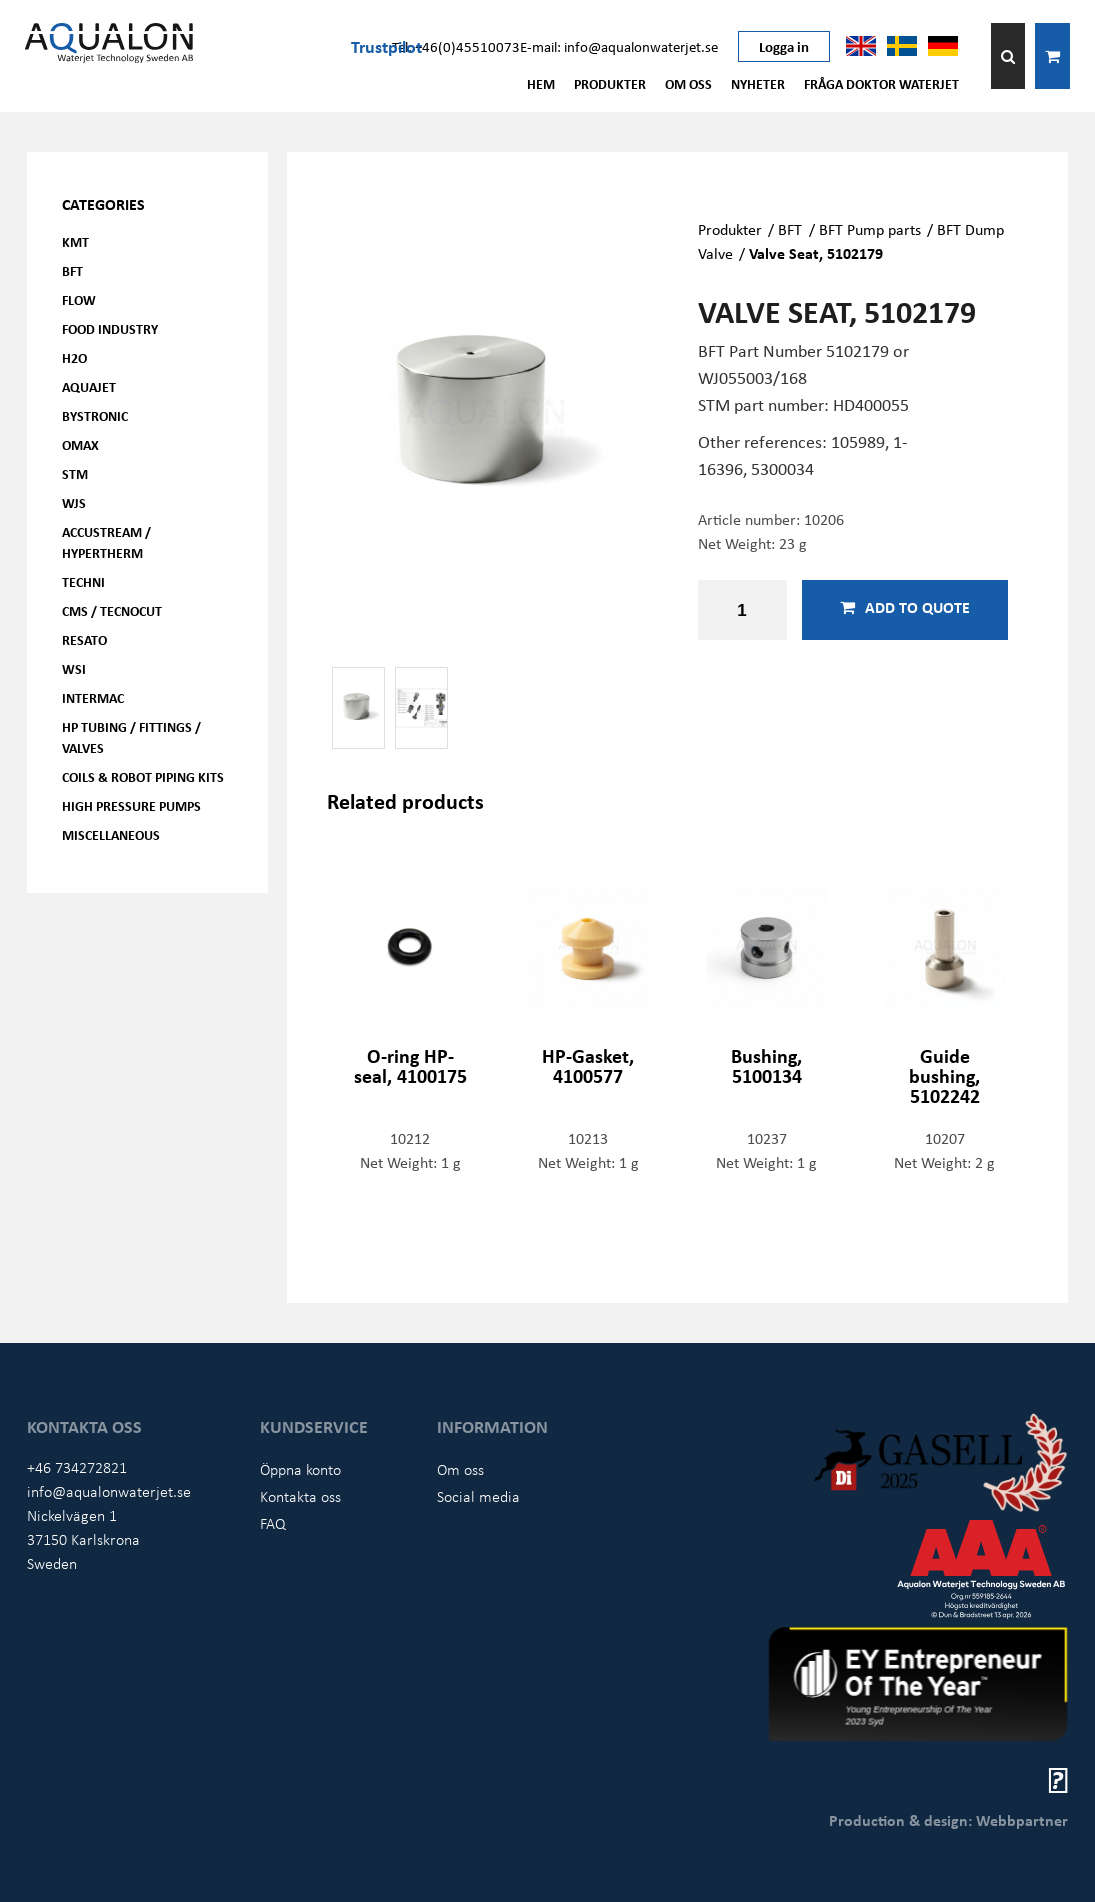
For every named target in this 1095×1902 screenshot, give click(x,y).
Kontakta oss (300, 1496)
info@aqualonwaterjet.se (109, 1491)
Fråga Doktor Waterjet (881, 83)
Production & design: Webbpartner (948, 1820)
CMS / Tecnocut (112, 610)
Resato (84, 639)
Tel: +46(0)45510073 (456, 46)
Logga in (784, 46)
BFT (72, 270)
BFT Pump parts (870, 229)
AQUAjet (89, 386)
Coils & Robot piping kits (143, 776)
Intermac (93, 697)
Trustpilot (386, 46)
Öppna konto (300, 1469)
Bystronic (95, 415)
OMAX (80, 444)
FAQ (273, 1523)
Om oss (688, 83)
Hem (541, 83)
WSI (74, 668)
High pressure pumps (131, 805)
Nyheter (758, 83)
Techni (83, 581)
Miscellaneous (111, 834)
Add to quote (905, 607)
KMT (75, 241)
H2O (74, 357)
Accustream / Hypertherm (106, 542)
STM (75, 473)
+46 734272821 (77, 1467)
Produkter (610, 83)
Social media (478, 1496)
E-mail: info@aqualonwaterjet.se (619, 46)
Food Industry (110, 328)
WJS (74, 502)
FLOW (79, 299)
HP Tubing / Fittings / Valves (131, 737)
